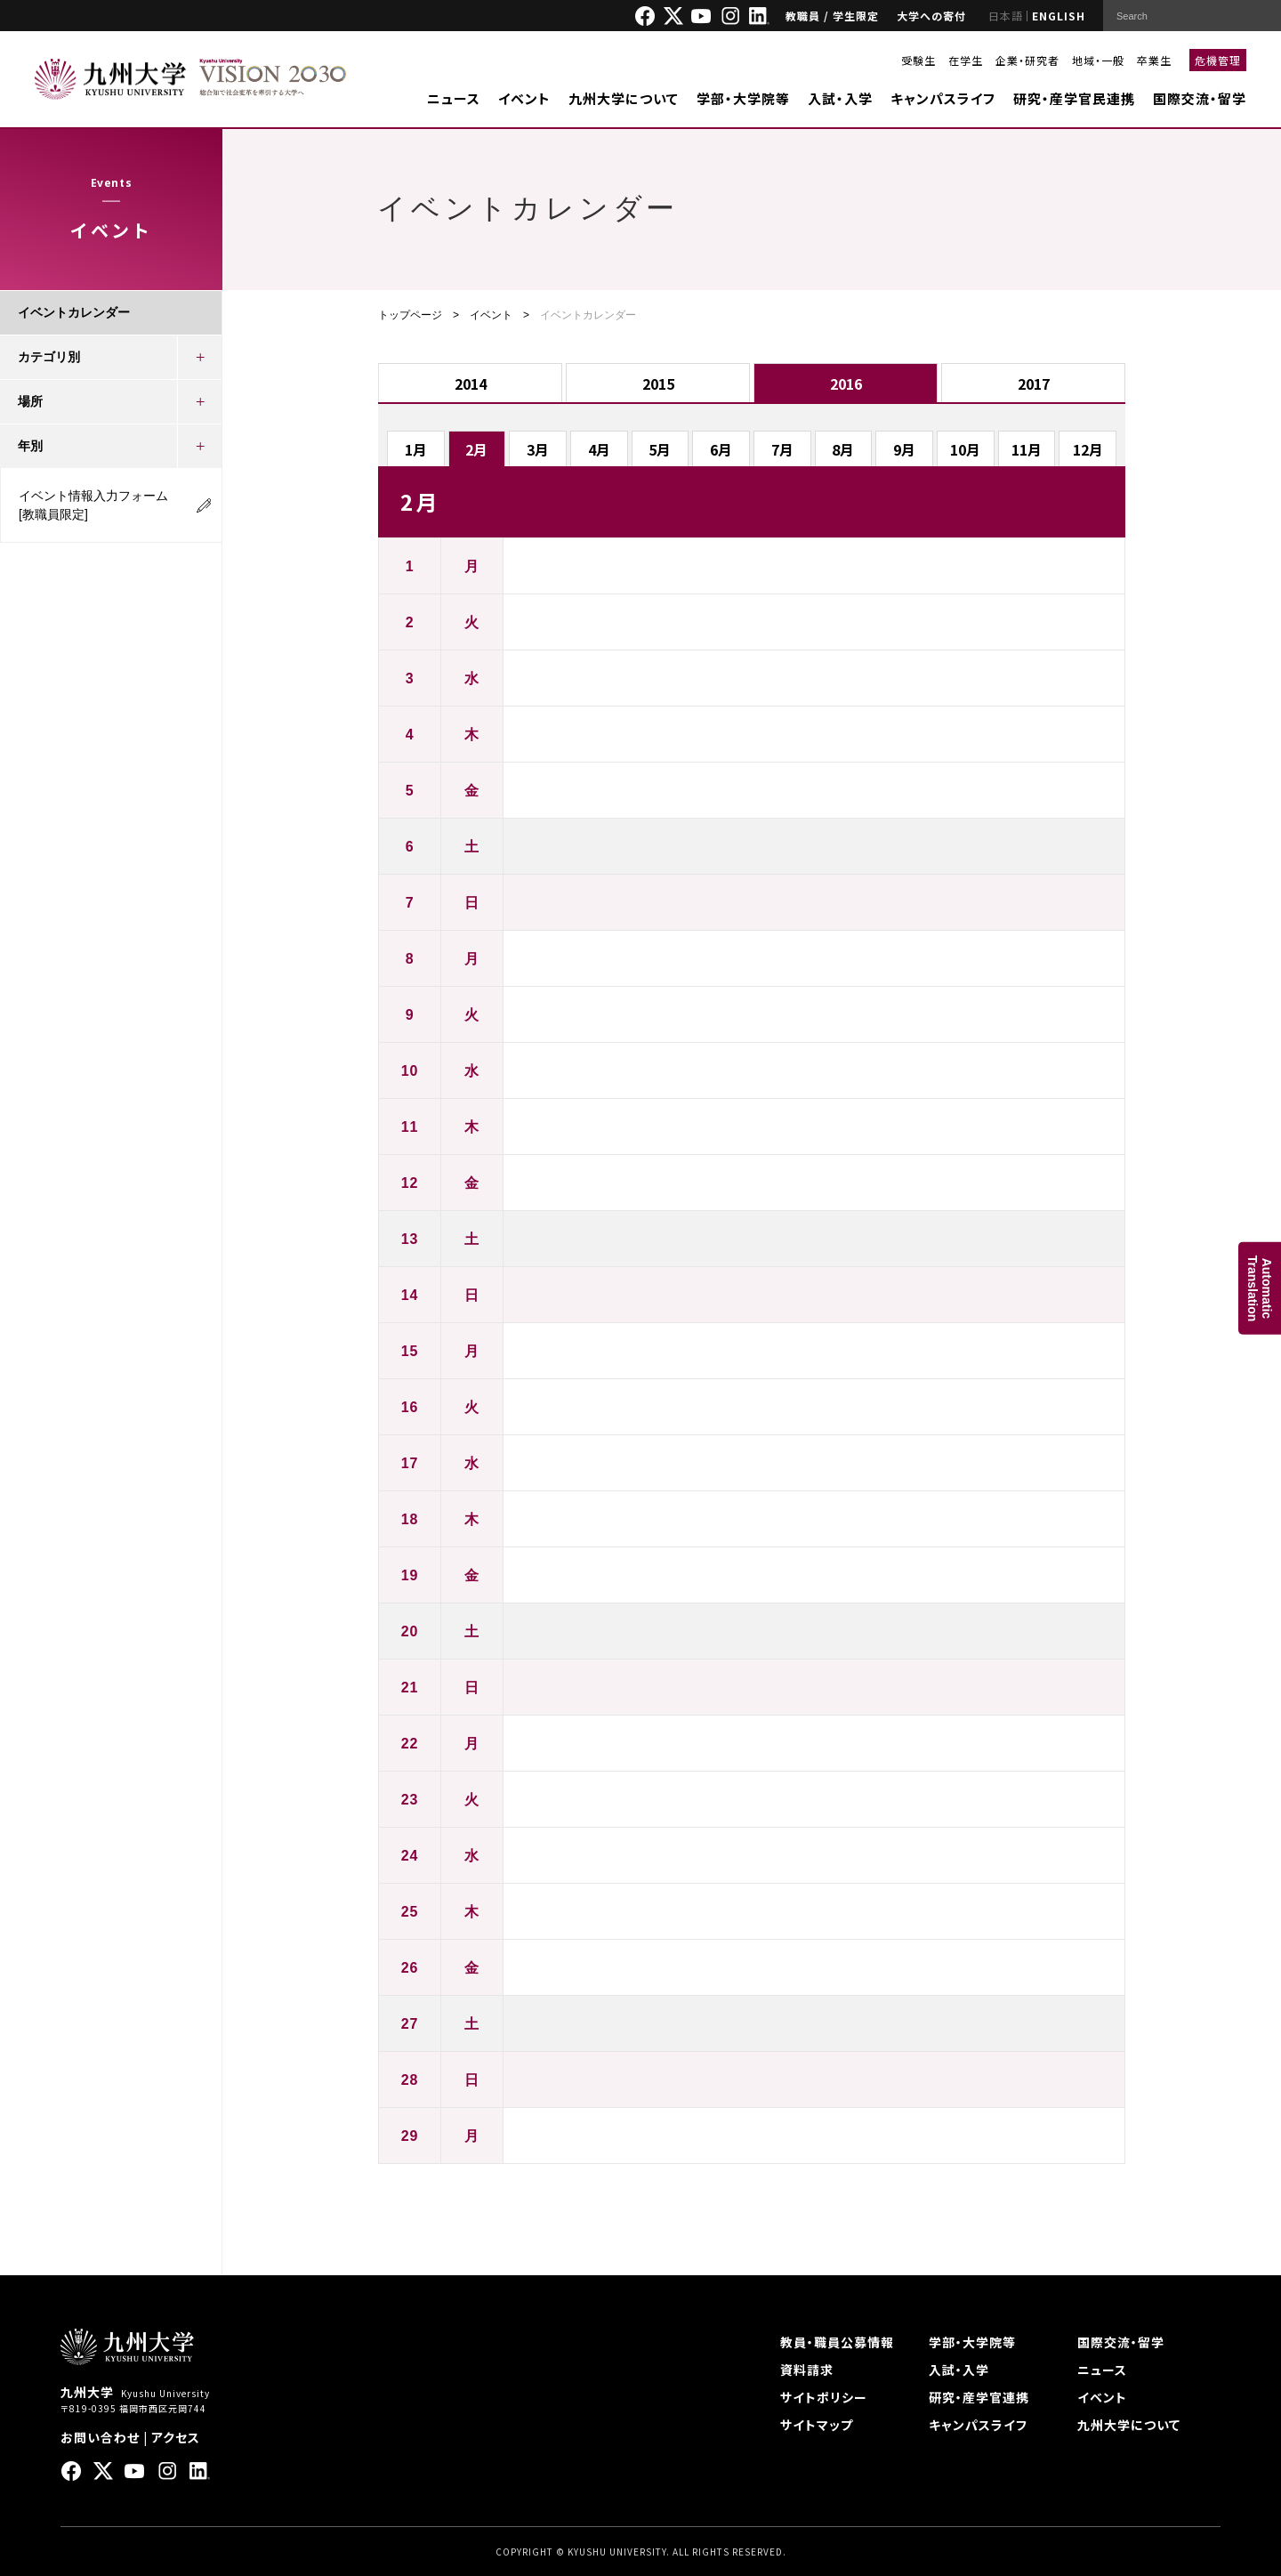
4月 (599, 449)
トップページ (410, 315)
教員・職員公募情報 (837, 2342)
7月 (782, 449)
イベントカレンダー (74, 312)
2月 (476, 449)
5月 (660, 449)
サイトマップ (816, 2425)
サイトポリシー (823, 2397)
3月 (538, 449)
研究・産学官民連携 (1074, 98)
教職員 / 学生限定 (832, 15)
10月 (965, 449)
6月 (721, 449)
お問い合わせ (100, 2437)
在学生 (965, 60)
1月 (416, 449)
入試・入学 (840, 98)
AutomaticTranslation (1259, 1288)
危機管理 (1218, 60)
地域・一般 (1098, 60)
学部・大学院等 (743, 98)
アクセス (175, 2437)
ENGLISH (1058, 15)
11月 (1026, 449)
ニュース (453, 98)
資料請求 (807, 2369)
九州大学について (623, 98)
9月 (904, 449)
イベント (524, 98)
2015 (658, 383)
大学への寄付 (931, 15)
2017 (1034, 383)
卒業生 (1154, 60)
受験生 (918, 60)
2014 (471, 383)
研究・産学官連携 (979, 2397)
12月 (1088, 449)
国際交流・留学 (1199, 98)
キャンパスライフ (942, 98)
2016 (846, 383)
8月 (843, 449)
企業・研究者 (1027, 60)
